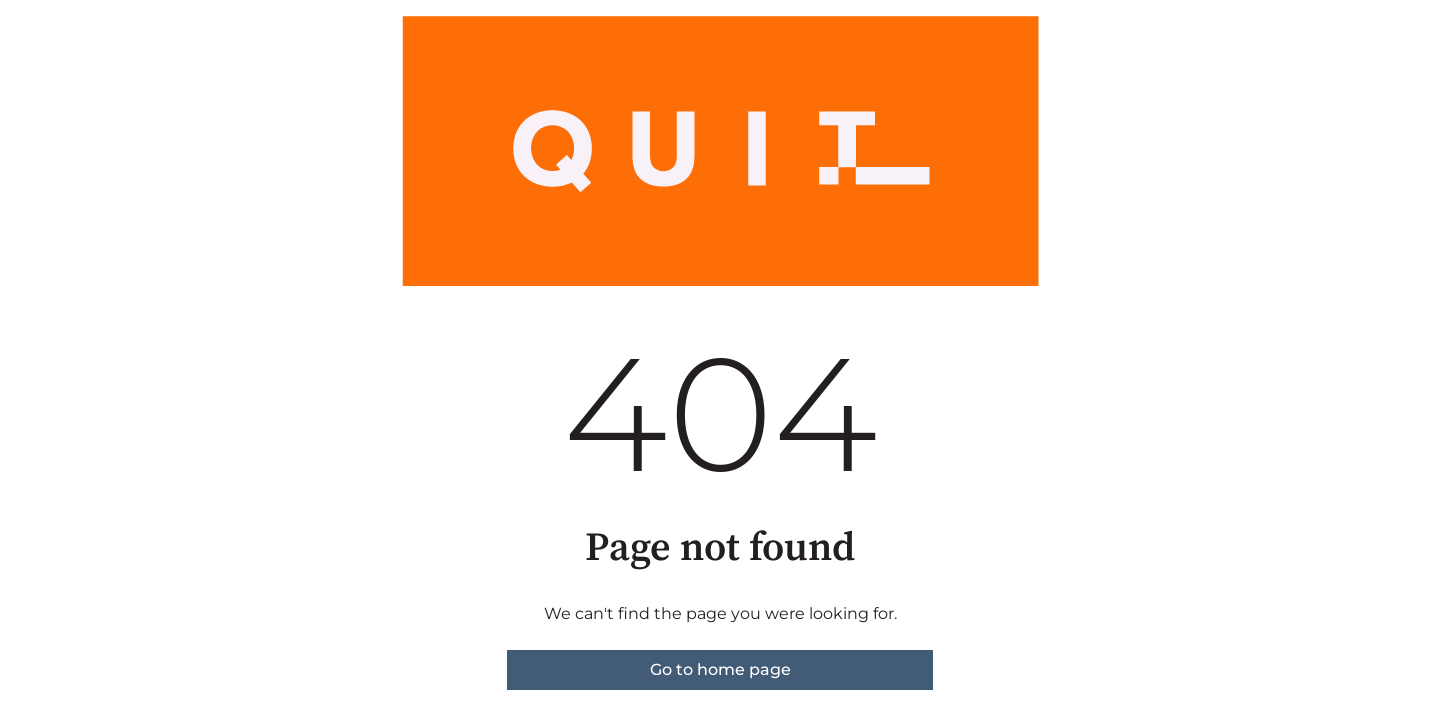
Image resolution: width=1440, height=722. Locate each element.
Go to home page (720, 669)
